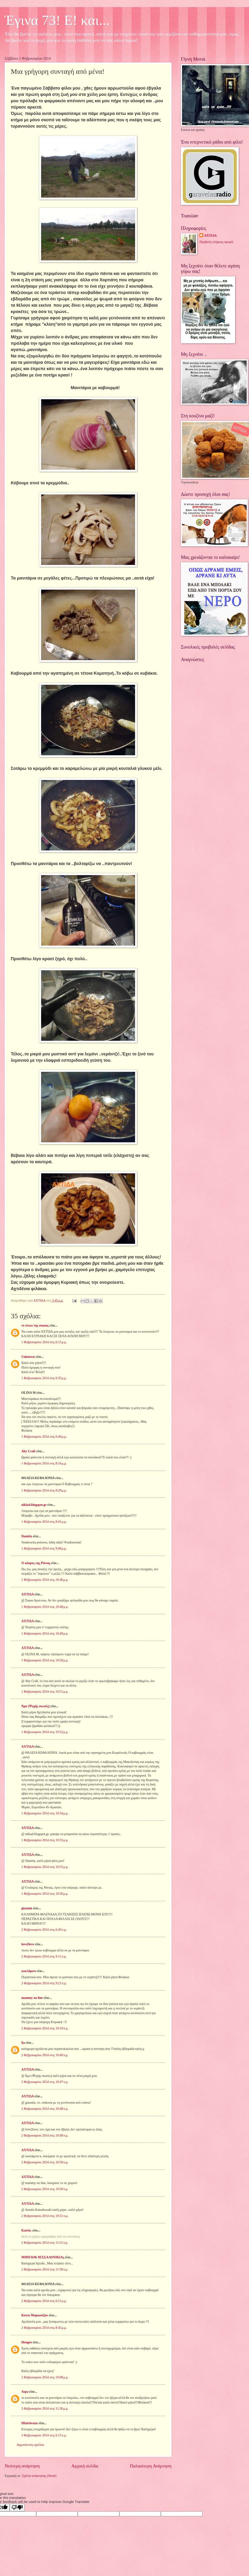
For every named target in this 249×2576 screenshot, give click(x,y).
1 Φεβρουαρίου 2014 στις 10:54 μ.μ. (44, 1813)
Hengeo (26, 2342)
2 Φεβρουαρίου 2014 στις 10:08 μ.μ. (44, 2377)
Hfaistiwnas (29, 2423)
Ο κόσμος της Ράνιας (35, 1563)
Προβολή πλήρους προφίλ (216, 242)
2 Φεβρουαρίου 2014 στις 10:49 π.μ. (44, 2135)
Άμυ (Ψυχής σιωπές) (35, 1706)
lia (23, 2042)
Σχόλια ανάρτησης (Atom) (39, 2476)
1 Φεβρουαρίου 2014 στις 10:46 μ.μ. (44, 1580)
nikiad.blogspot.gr (34, 1505)
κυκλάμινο (28, 1971)
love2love (27, 1944)
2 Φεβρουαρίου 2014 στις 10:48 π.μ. (44, 2108)
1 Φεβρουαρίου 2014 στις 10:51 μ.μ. (44, 1691)
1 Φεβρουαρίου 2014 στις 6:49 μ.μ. (44, 1436)
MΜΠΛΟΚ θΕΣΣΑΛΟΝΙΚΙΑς (42, 2257)
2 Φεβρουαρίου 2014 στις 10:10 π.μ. (44, 2028)
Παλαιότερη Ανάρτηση (150, 2465)
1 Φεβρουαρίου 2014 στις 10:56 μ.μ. (44, 1893)
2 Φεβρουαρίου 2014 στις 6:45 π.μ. (44, 1929)
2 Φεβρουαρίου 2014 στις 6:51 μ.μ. (44, 2301)
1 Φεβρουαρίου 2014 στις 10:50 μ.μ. (44, 1660)
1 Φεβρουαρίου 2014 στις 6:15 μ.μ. (44, 1342)
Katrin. (26, 2230)
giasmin (26, 1908)
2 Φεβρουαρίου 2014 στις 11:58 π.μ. (44, 2269)
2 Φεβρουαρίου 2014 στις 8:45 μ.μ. (44, 2327)
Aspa (24, 2391)
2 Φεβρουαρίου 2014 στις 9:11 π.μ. (44, 1956)
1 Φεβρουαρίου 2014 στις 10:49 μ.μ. (44, 1633)
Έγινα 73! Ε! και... (57, 20)
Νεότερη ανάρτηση (22, 2465)
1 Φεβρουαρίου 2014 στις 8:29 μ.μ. (44, 1490)
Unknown (28, 1356)
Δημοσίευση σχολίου (30, 2445)
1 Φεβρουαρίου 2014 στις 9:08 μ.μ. (44, 1548)
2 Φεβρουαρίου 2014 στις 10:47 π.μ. (44, 2082)
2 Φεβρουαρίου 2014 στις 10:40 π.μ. (44, 2055)
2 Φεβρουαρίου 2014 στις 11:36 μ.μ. (44, 2408)
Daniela (26, 1536)
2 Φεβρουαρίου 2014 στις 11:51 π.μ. (44, 2242)
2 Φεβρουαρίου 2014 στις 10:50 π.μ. (44, 2162)
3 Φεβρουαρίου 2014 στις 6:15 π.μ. (44, 2435)
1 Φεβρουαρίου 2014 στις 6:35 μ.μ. (44, 1378)
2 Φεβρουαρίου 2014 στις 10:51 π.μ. (44, 2216)
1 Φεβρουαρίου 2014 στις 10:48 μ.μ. (44, 1607)
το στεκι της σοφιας (35, 1325)
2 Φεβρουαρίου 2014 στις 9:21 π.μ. (44, 1983)
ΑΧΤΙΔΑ (27, 1594)
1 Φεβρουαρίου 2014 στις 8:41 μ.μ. (44, 1521)
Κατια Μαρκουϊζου (34, 2315)
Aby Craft (28, 1451)
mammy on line (32, 1998)
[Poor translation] (17, 2507)
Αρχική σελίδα (84, 2465)
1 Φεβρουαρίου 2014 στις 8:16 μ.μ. (44, 1463)
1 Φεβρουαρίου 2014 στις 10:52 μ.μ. (44, 1732)
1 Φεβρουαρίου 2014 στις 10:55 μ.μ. (44, 1840)
